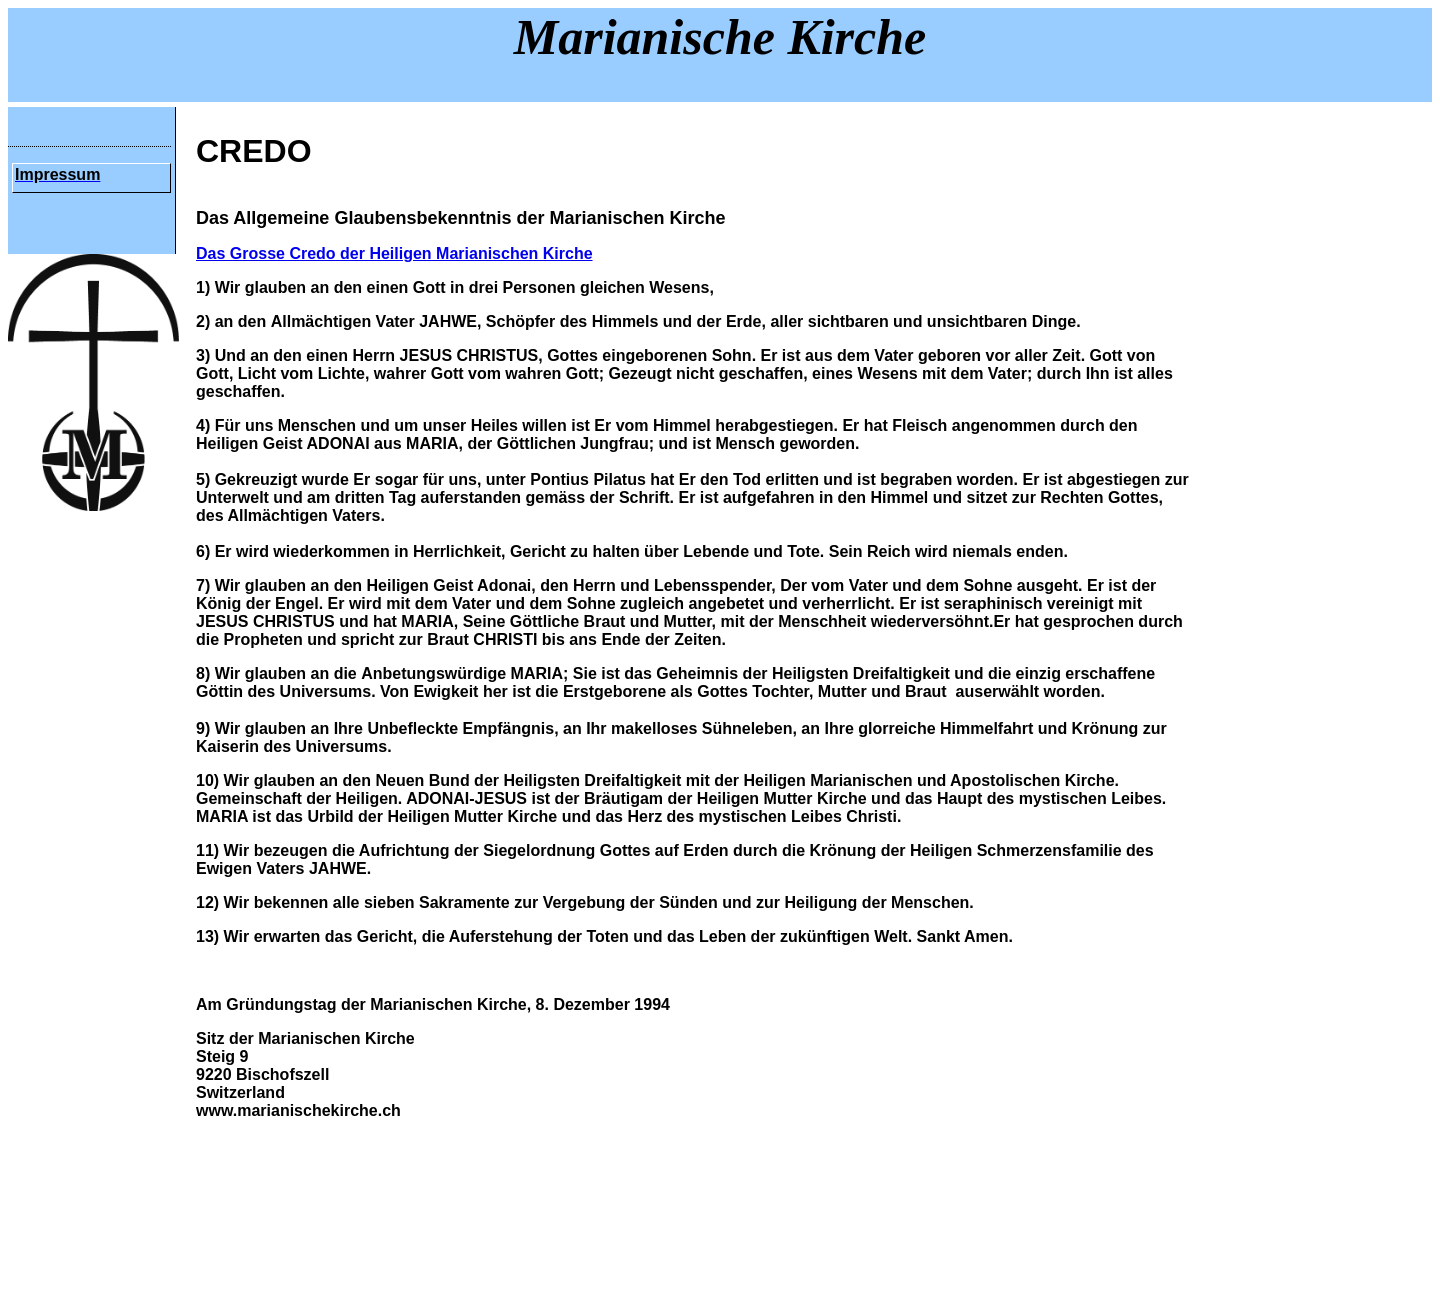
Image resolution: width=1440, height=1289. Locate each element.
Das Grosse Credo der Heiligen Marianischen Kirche (394, 253)
